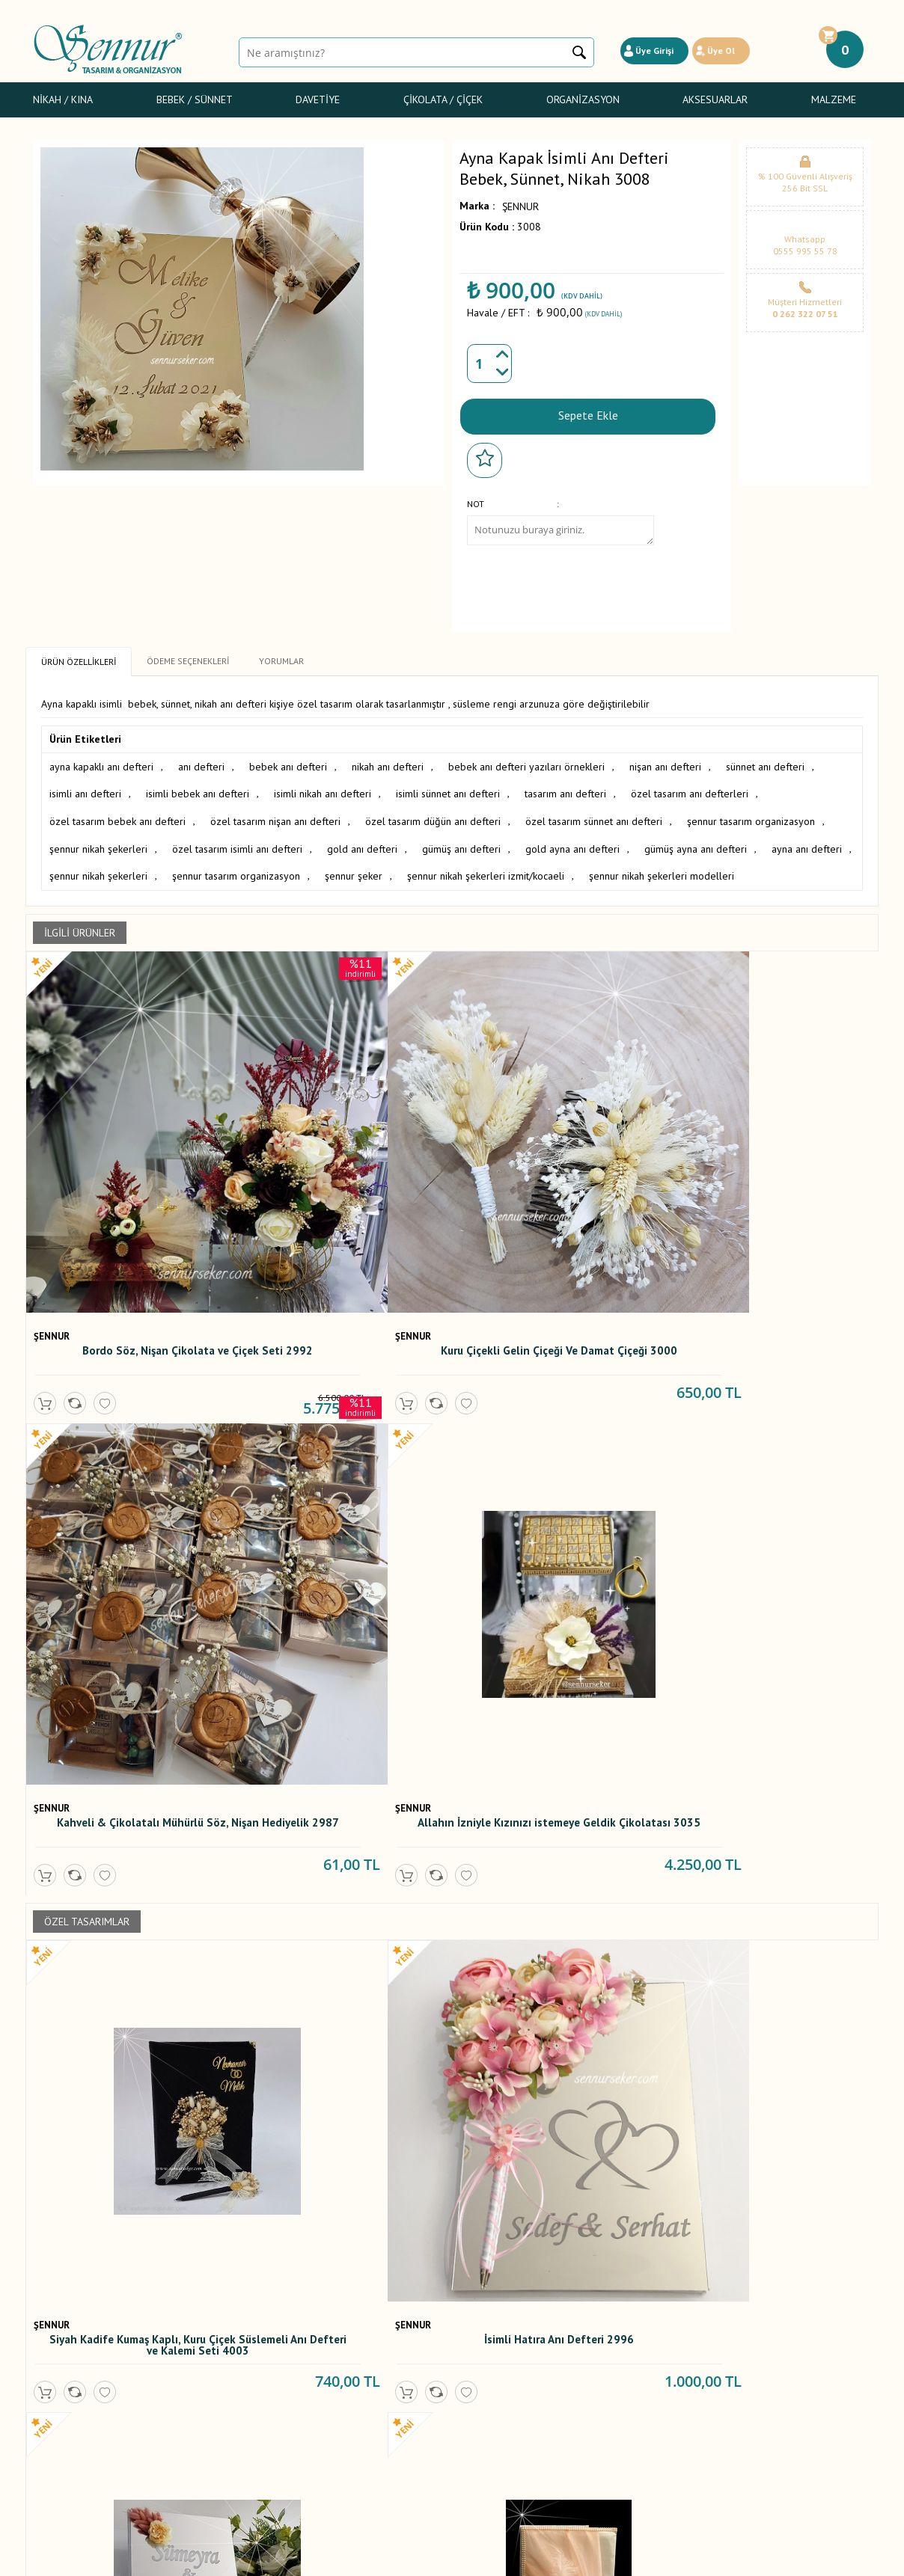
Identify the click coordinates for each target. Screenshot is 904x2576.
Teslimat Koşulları (214, 2330)
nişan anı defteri (665, 764)
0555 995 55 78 (805, 251)
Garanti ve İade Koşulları (230, 2379)
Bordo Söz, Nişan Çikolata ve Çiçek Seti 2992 (131, 1200)
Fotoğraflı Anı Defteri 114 (557, 1888)
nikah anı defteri (388, 764)
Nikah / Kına (63, 99)
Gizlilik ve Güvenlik (217, 2396)
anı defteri (201, 764)
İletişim (333, 2429)
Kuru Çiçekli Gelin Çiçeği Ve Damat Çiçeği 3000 (344, 1200)
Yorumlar (337, 2346)
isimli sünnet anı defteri (448, 790)
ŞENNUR (520, 206)
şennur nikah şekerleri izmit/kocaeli (485, 869)
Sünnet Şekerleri (70, 2396)
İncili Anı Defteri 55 (770, 1888)
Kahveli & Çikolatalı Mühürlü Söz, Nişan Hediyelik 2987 (557, 1200)
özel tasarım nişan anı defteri (275, 817)
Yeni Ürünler (345, 2363)
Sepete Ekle (588, 413)
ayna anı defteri (807, 843)
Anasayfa (337, 2330)
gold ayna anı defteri (572, 843)
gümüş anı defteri (461, 843)
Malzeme (833, 99)
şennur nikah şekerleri (98, 843)
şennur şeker (353, 869)
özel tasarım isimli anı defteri (237, 843)
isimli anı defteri (85, 790)
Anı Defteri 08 (131, 1888)
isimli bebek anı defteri (197, 790)
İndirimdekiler (348, 2379)
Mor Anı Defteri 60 (344, 1888)
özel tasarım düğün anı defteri (433, 817)
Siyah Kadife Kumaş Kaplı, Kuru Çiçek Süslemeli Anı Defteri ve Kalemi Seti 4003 (131, 1573)
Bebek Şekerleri (69, 2346)
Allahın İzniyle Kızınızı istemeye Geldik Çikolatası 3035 (770, 1200)
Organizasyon (583, 99)
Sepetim (336, 2412)
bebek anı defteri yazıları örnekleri (526, 764)
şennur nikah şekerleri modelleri (661, 869)
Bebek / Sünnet (194, 99)
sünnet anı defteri (765, 764)
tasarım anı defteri (565, 790)
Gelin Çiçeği (60, 2379)
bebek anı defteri (288, 764)
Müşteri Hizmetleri (358, 2396)
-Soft (376, 2557)
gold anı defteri (362, 843)
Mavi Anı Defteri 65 (131, 2212)
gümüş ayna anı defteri (695, 843)
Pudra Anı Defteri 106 (770, 1564)
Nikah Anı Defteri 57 (344, 2212)
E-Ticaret (409, 2557)
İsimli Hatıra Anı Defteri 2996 (344, 1564)
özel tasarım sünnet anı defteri (593, 817)
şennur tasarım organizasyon (751, 817)
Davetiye (318, 99)
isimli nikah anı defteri (322, 790)
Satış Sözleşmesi (213, 2363)
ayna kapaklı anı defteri (101, 764)
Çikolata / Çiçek (443, 99)
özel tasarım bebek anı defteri (117, 817)
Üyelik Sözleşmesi (216, 2346)
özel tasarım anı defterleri (689, 790)
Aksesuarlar (715, 99)
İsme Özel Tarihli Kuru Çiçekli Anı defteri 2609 (557, 1569)
